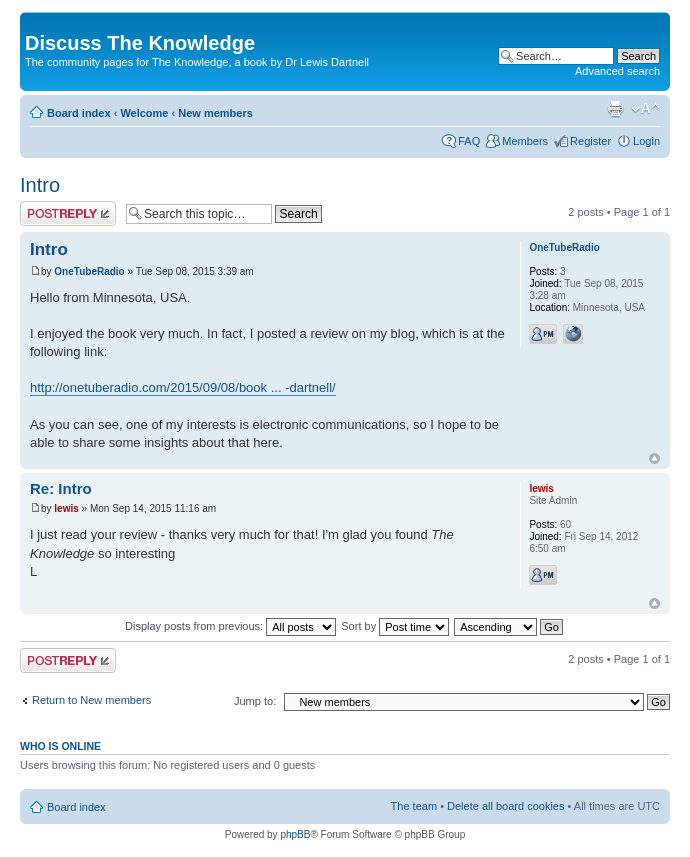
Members (525, 141)
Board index (79, 113)
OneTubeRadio (89, 271)
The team (414, 806)
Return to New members (91, 700)
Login (646, 141)
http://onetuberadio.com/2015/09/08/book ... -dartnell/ (183, 387)
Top (654, 458)
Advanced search (617, 71)
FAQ (469, 141)
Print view (615, 109)
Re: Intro (61, 488)
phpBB (295, 834)
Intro (40, 185)
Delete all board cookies (505, 806)
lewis (66, 508)
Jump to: (255, 701)
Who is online (60, 746)
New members (215, 113)
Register (590, 141)
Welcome (144, 113)
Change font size (645, 109)
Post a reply (68, 213)
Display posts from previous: (230, 626)
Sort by (395, 626)
